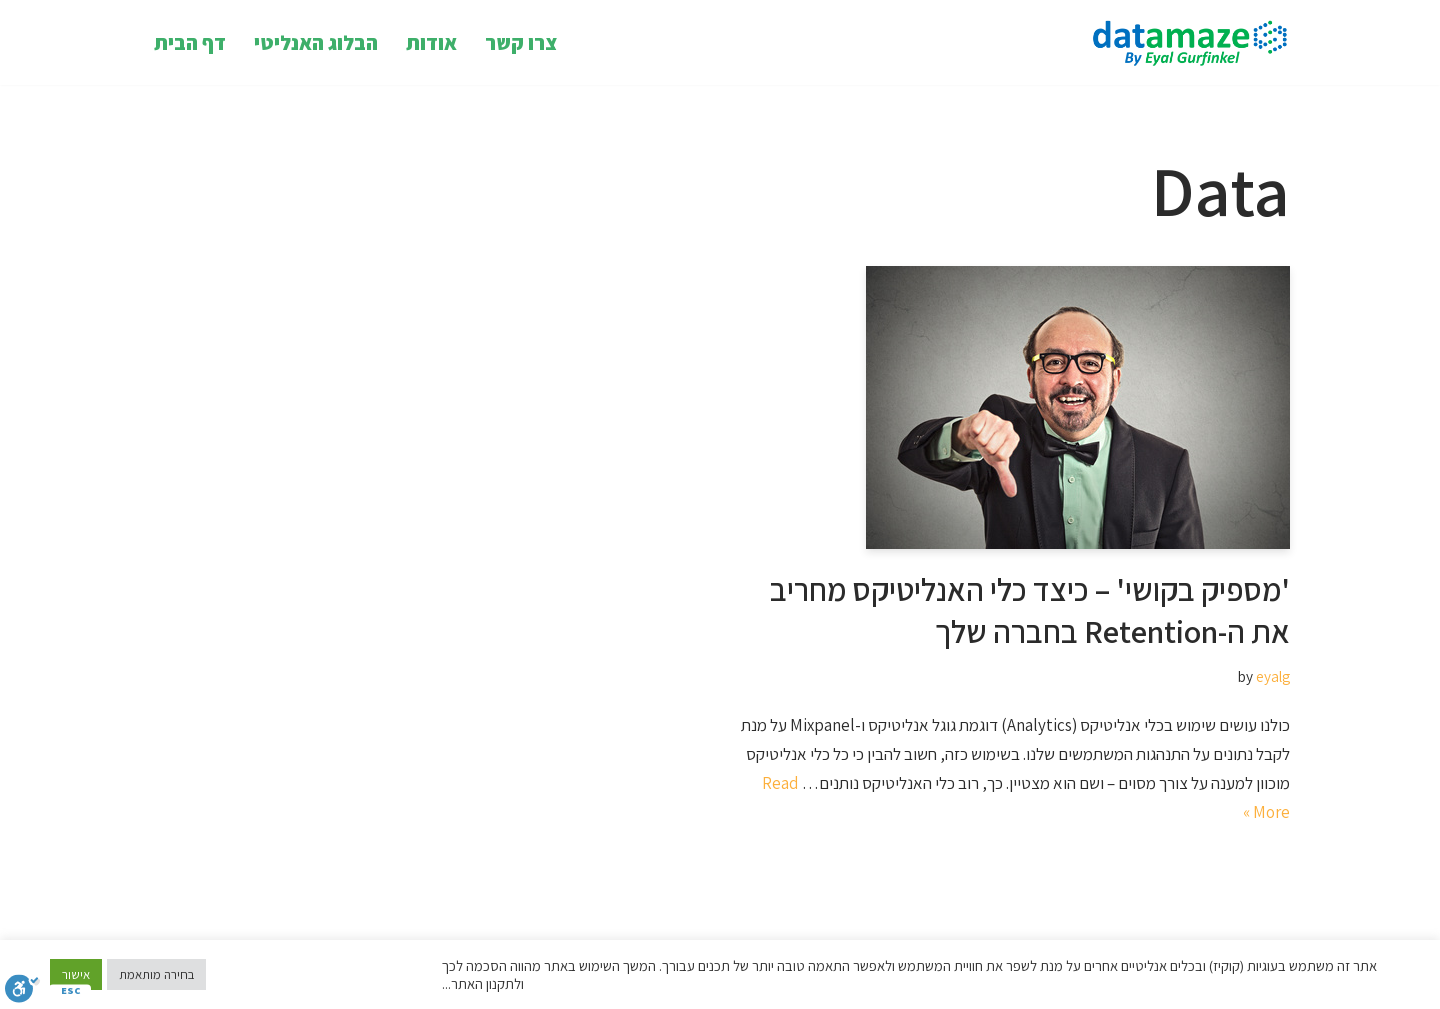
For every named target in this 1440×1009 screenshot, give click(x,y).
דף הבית (190, 42)
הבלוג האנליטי (316, 42)
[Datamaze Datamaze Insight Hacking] (1185, 42)
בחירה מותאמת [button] (156, 974)
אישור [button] (76, 974)
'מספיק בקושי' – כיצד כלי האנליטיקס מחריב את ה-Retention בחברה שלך (1030, 610)
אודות (431, 42)
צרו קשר (521, 42)
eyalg (1273, 676)
